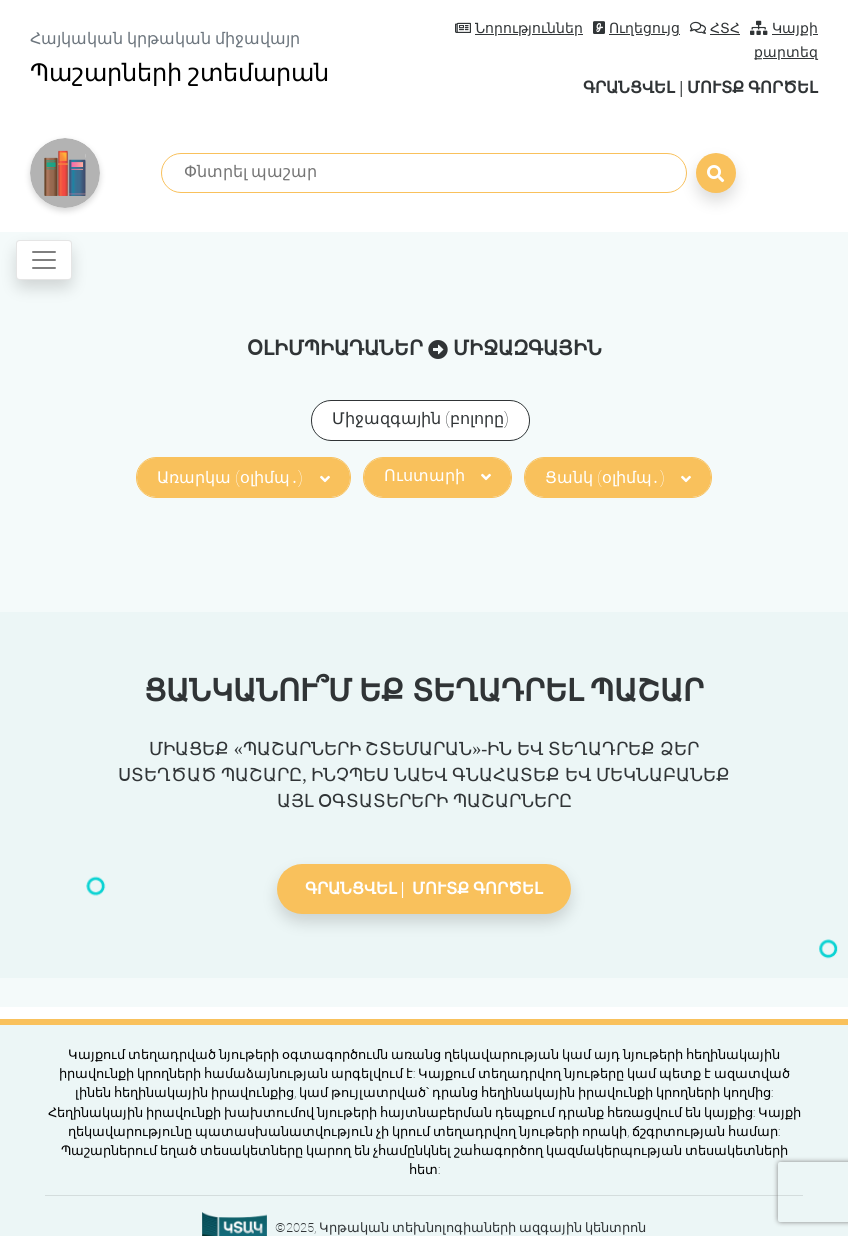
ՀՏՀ (715, 28)
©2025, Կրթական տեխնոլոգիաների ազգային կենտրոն (460, 1227)
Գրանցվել (629, 87)
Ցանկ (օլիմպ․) (618, 477)
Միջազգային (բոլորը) (420, 418)
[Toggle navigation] (44, 260)
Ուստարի (437, 475)
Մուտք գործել (752, 87)
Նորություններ (519, 28)
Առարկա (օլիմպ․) (243, 477)
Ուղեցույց (636, 28)
